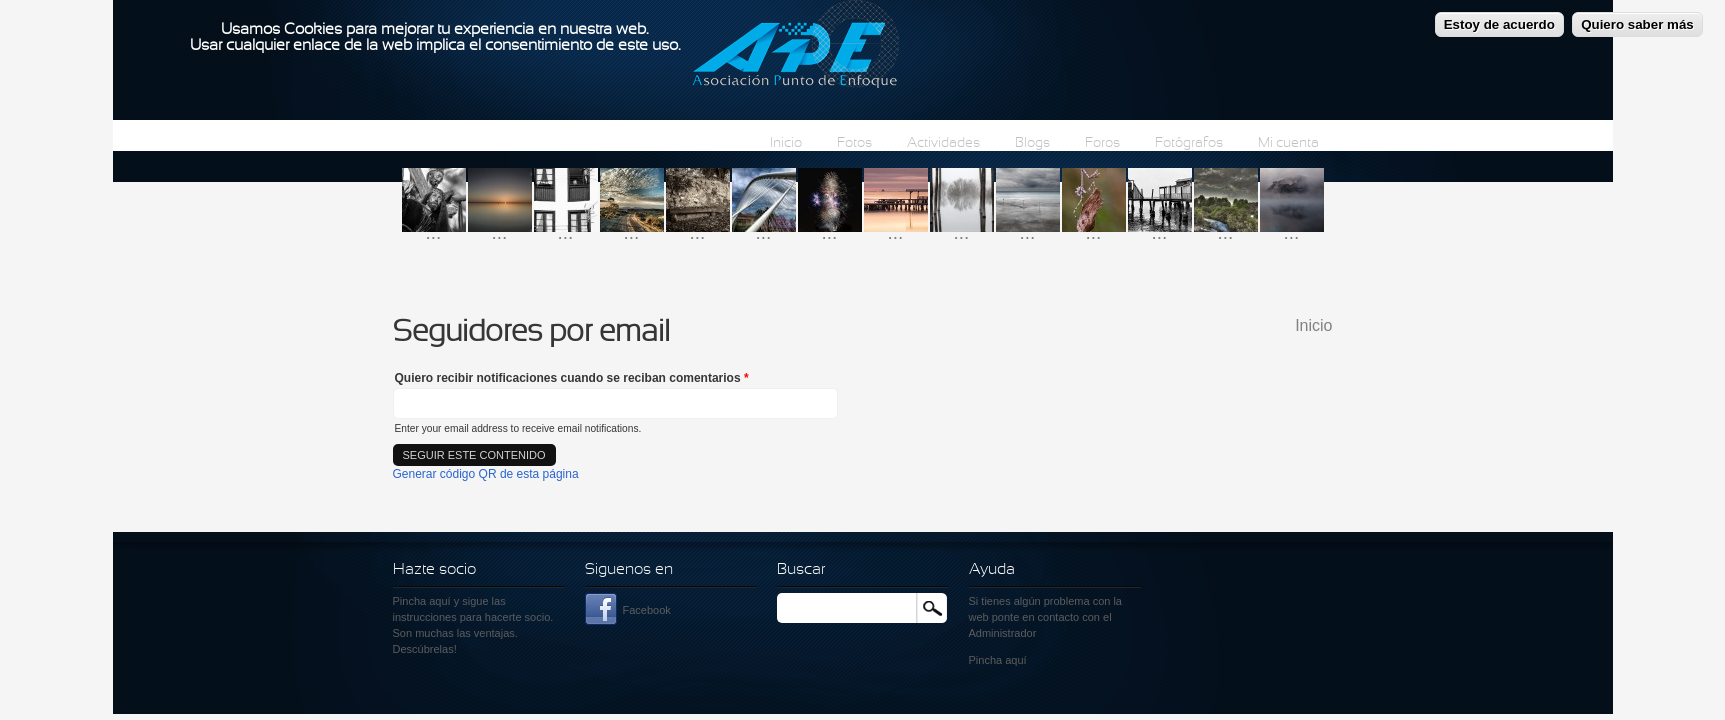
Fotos (854, 143)
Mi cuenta (1288, 143)
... (434, 232)
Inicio (786, 143)
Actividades (943, 143)
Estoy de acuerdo (1499, 18)
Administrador (1003, 633)
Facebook (647, 610)
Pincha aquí (422, 601)
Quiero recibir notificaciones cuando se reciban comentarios (572, 378)
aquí (1015, 660)
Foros (1102, 143)
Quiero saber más (1637, 18)
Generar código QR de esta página (486, 474)
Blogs (1032, 143)
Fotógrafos (1189, 143)
